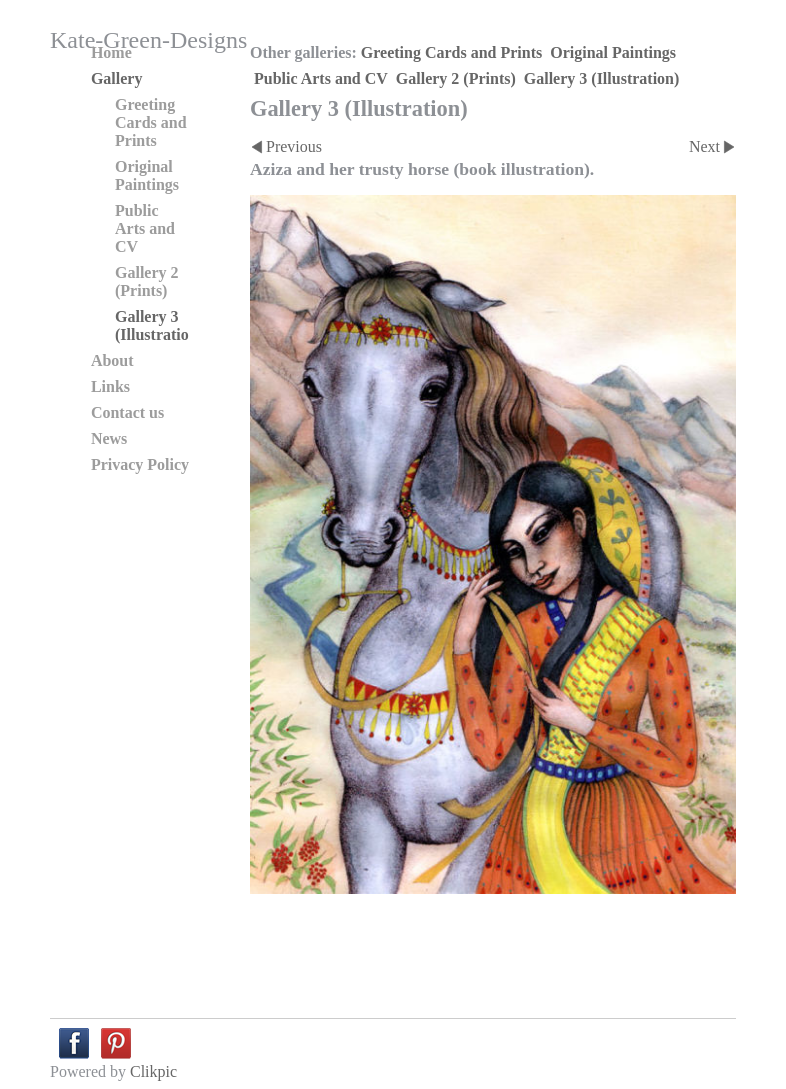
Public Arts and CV (321, 78)
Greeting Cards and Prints (451, 52)
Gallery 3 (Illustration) (602, 78)
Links (110, 386)
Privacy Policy (140, 464)
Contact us (127, 412)
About (112, 360)
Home (111, 52)
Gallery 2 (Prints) (456, 78)
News (109, 438)
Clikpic (153, 1071)
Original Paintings (613, 52)
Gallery (117, 78)
